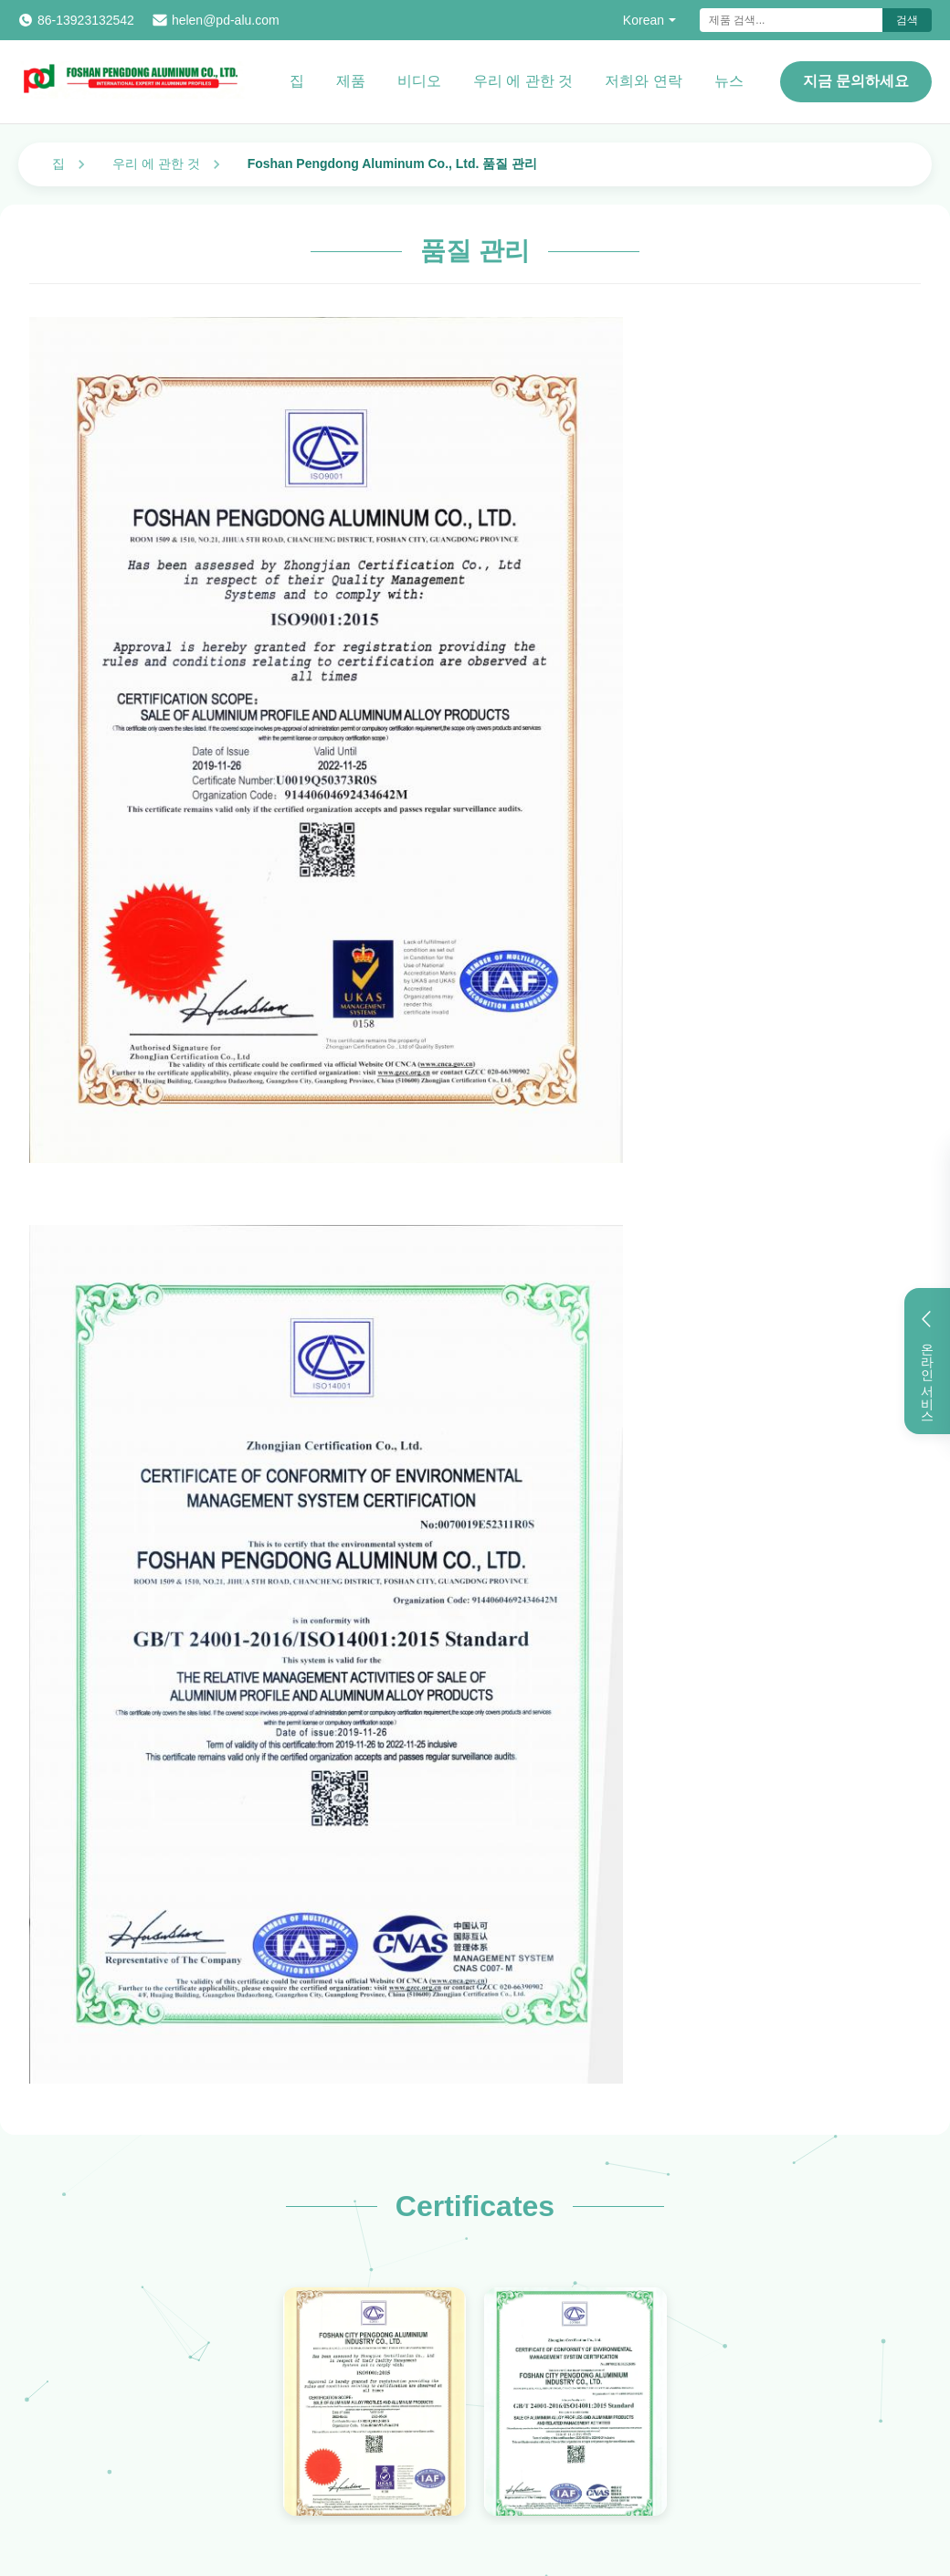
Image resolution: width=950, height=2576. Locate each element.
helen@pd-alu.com (226, 20)
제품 (350, 81)
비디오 (419, 81)
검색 (907, 20)
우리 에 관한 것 (523, 81)
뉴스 (729, 81)
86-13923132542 (85, 20)
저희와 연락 (643, 81)
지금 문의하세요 (856, 81)
